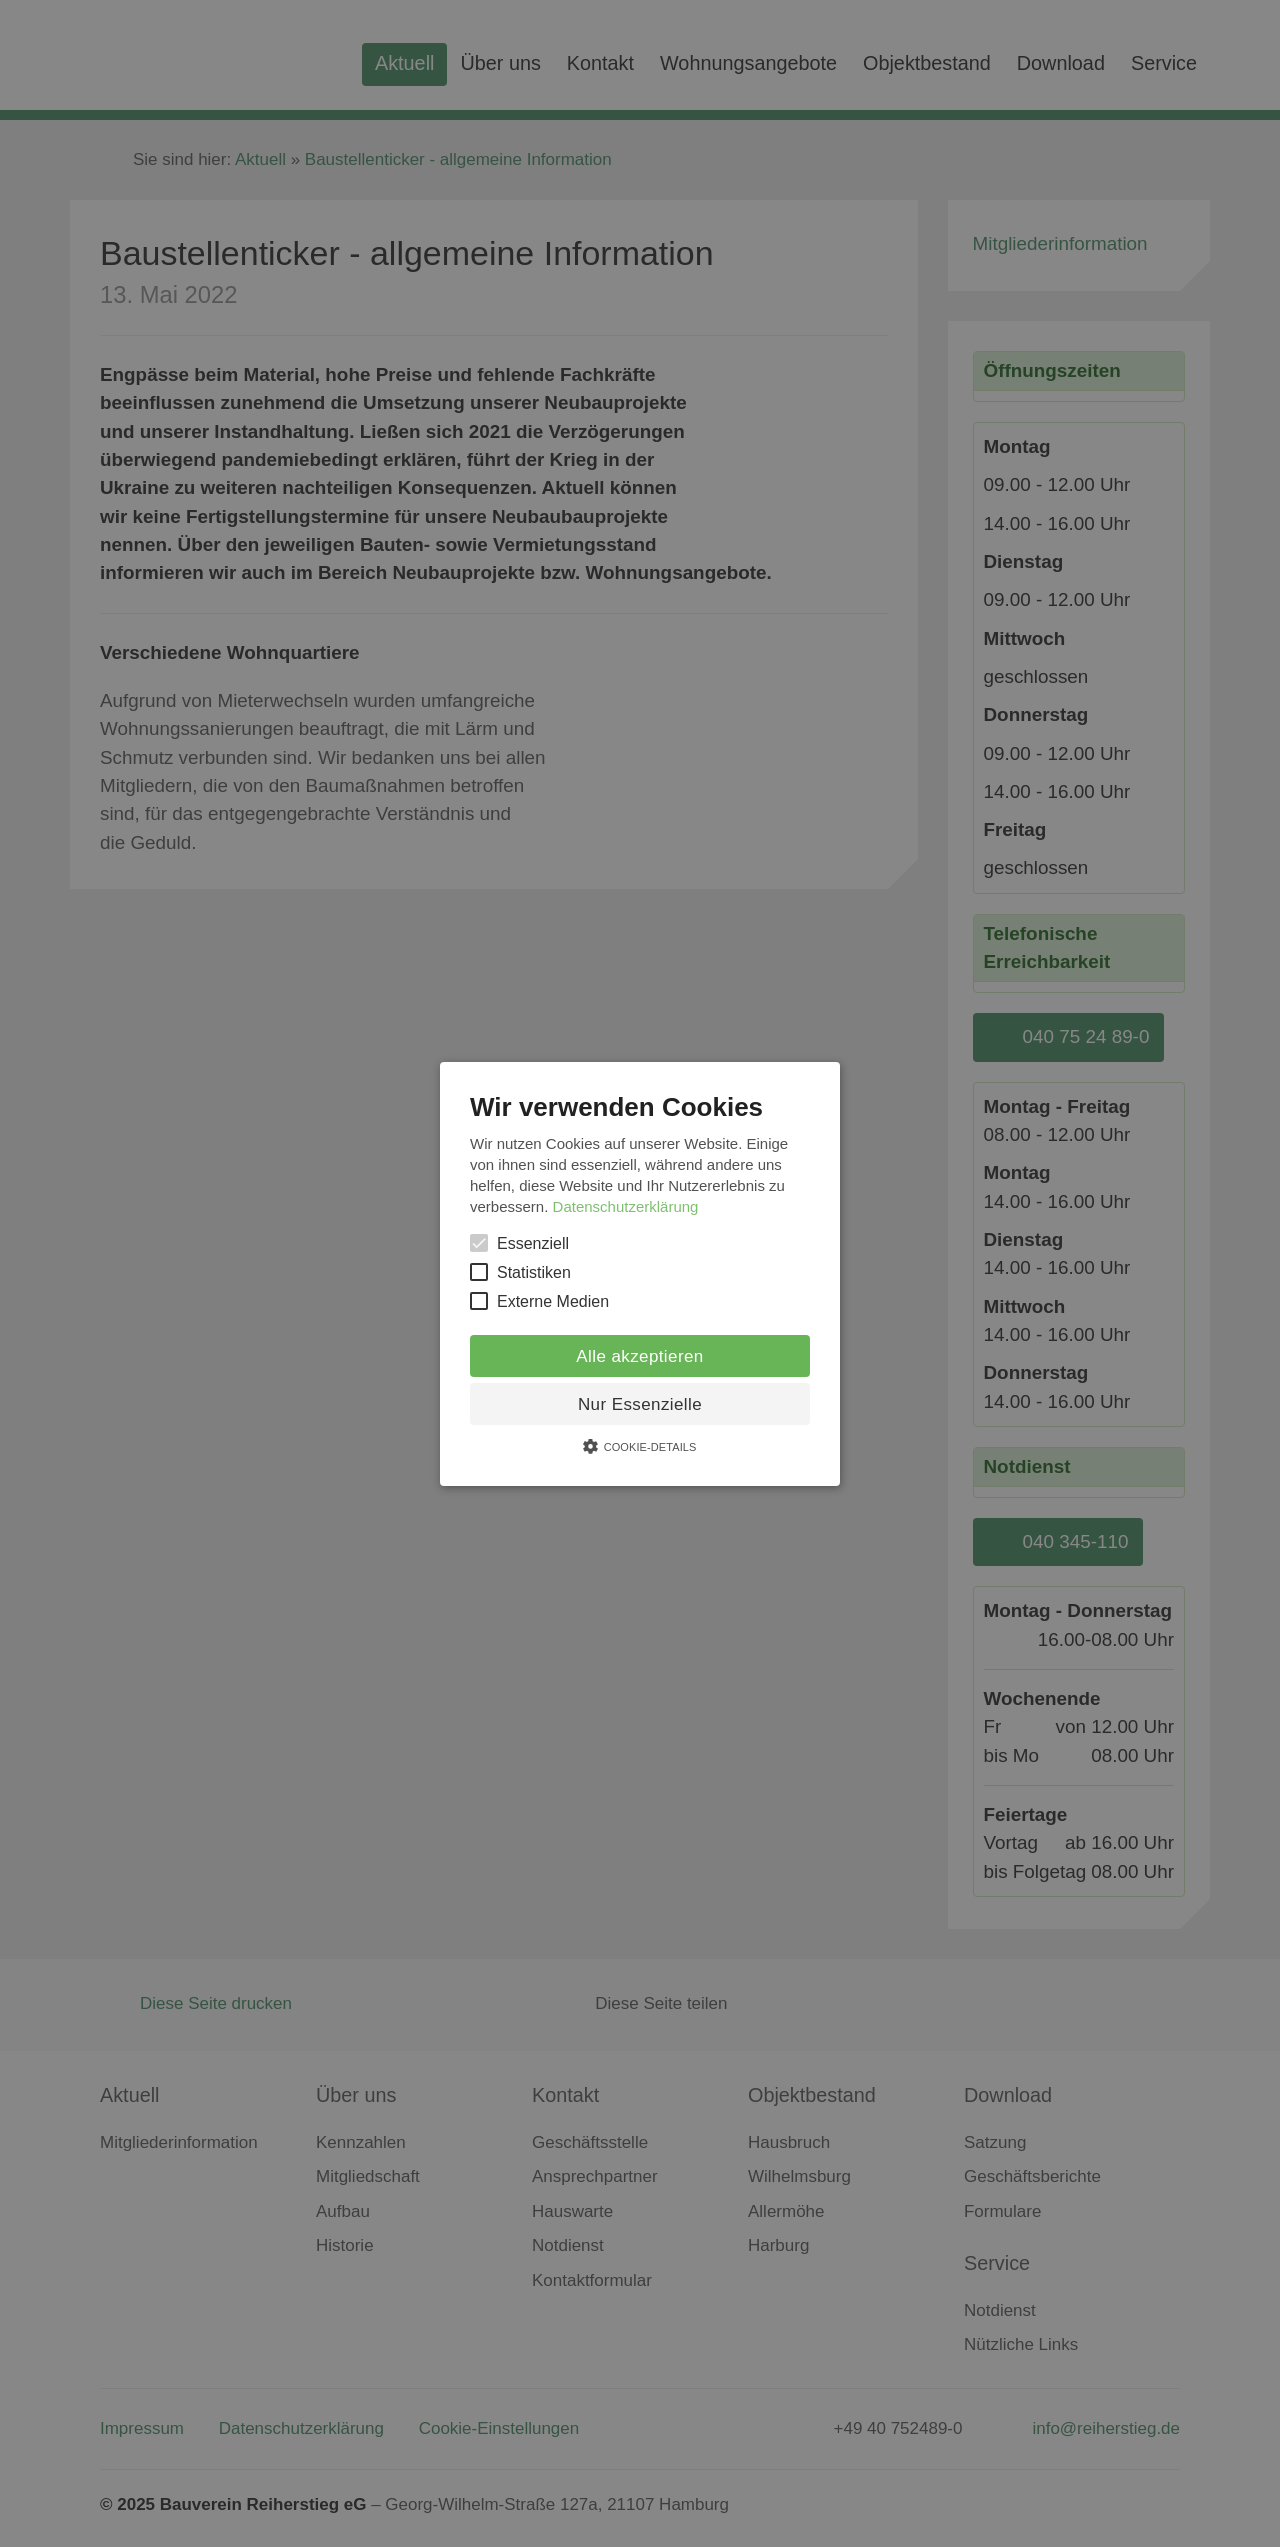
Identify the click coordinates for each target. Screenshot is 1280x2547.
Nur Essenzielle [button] (640, 1404)
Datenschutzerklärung (626, 1206)
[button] (640, 1273)
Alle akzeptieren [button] (639, 1356)
